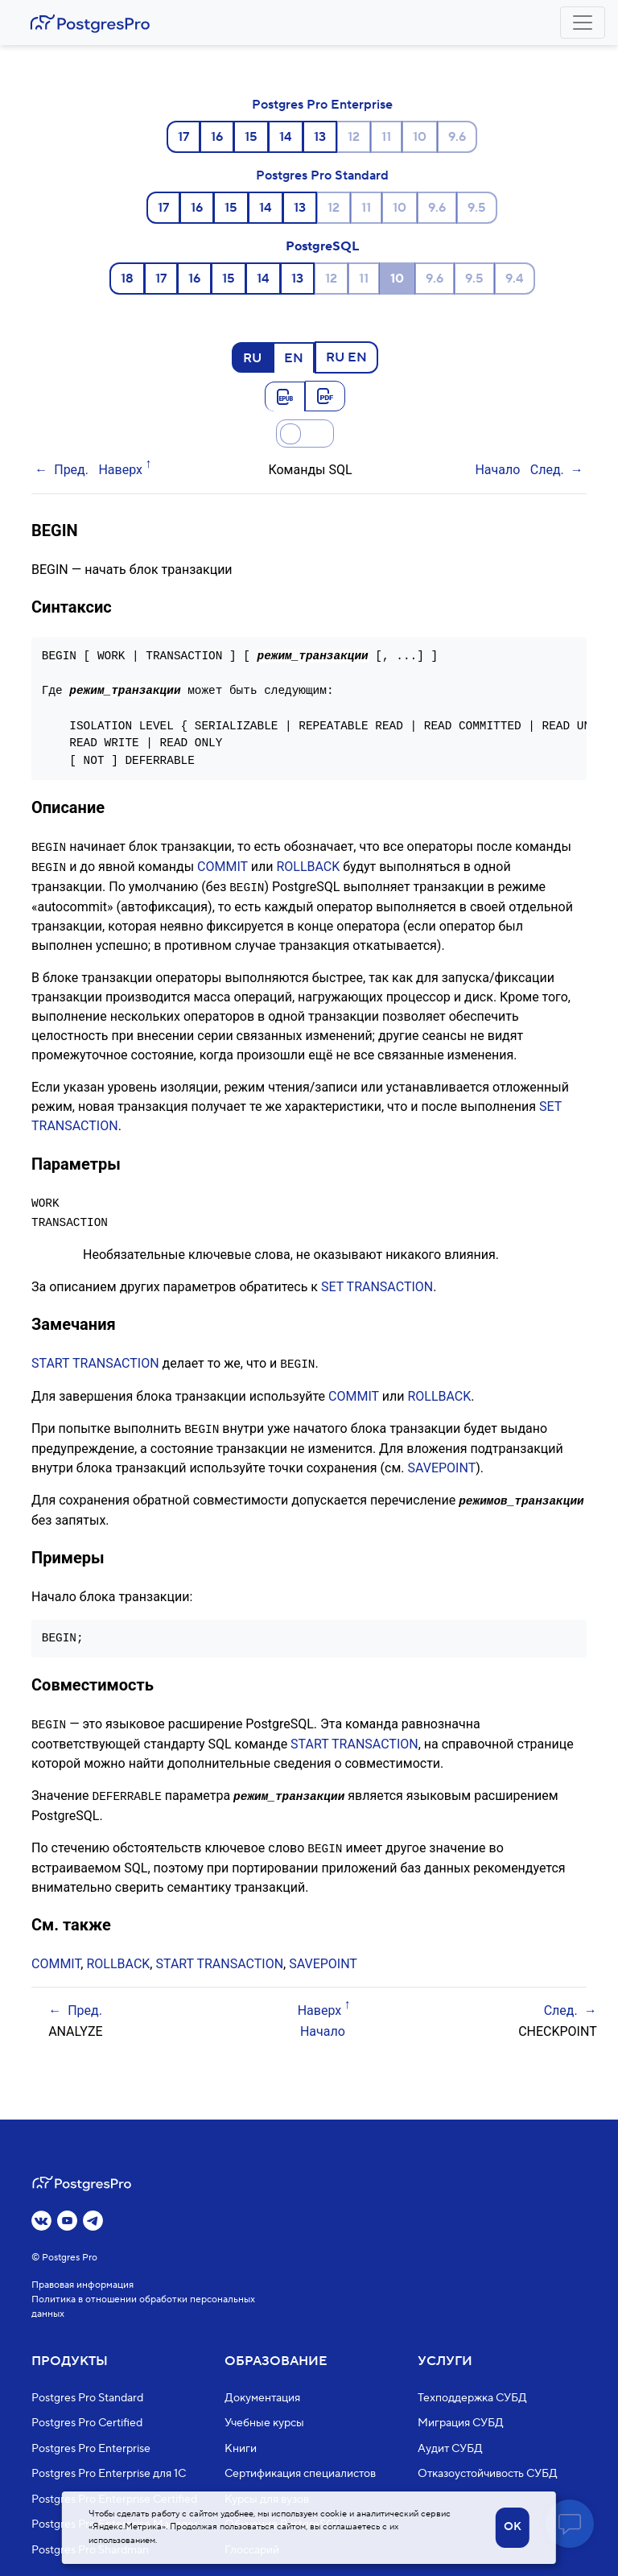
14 (285, 137)
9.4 (514, 278)
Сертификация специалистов (300, 2474)
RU (252, 357)
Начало (497, 469)
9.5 (477, 208)
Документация (262, 2398)
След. (547, 469)
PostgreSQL (322, 246)
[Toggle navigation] (582, 22)
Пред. (71, 469)
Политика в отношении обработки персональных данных (143, 2306)
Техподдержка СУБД (472, 2398)
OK (512, 2527)
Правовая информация (82, 2285)
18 (127, 278)
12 (354, 137)
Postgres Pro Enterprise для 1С (108, 2474)
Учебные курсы (264, 2423)
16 (217, 137)
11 (386, 137)
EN (293, 357)
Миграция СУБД (461, 2423)
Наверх (120, 469)
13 (320, 137)
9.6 (457, 137)
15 (251, 137)
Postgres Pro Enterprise (322, 105)
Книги (241, 2449)
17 (183, 137)
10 (419, 137)
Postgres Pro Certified (86, 2423)
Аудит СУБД (450, 2449)
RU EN (346, 356)
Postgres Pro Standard (322, 175)
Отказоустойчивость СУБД (488, 2474)
